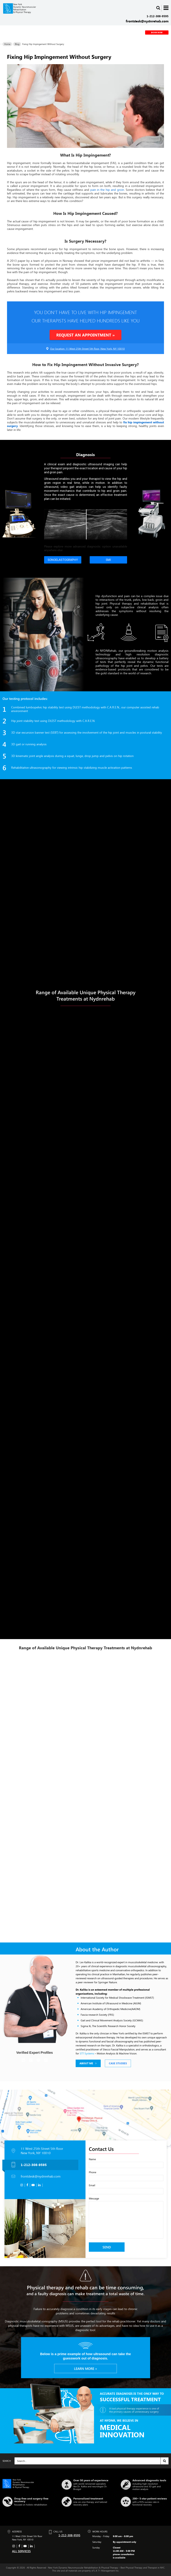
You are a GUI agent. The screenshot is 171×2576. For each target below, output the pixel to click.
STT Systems (87, 2053)
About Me (88, 2063)
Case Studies (118, 2063)
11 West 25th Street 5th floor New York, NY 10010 (42, 2150)
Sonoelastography (63, 560)
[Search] (91, 2460)
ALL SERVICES (21, 2551)
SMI (108, 560)
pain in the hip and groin (107, 189)
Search (164, 2460)
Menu (165, 8)
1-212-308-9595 (157, 16)
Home (7, 44)
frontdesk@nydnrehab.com (147, 21)
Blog (17, 44)
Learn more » (85, 2368)
